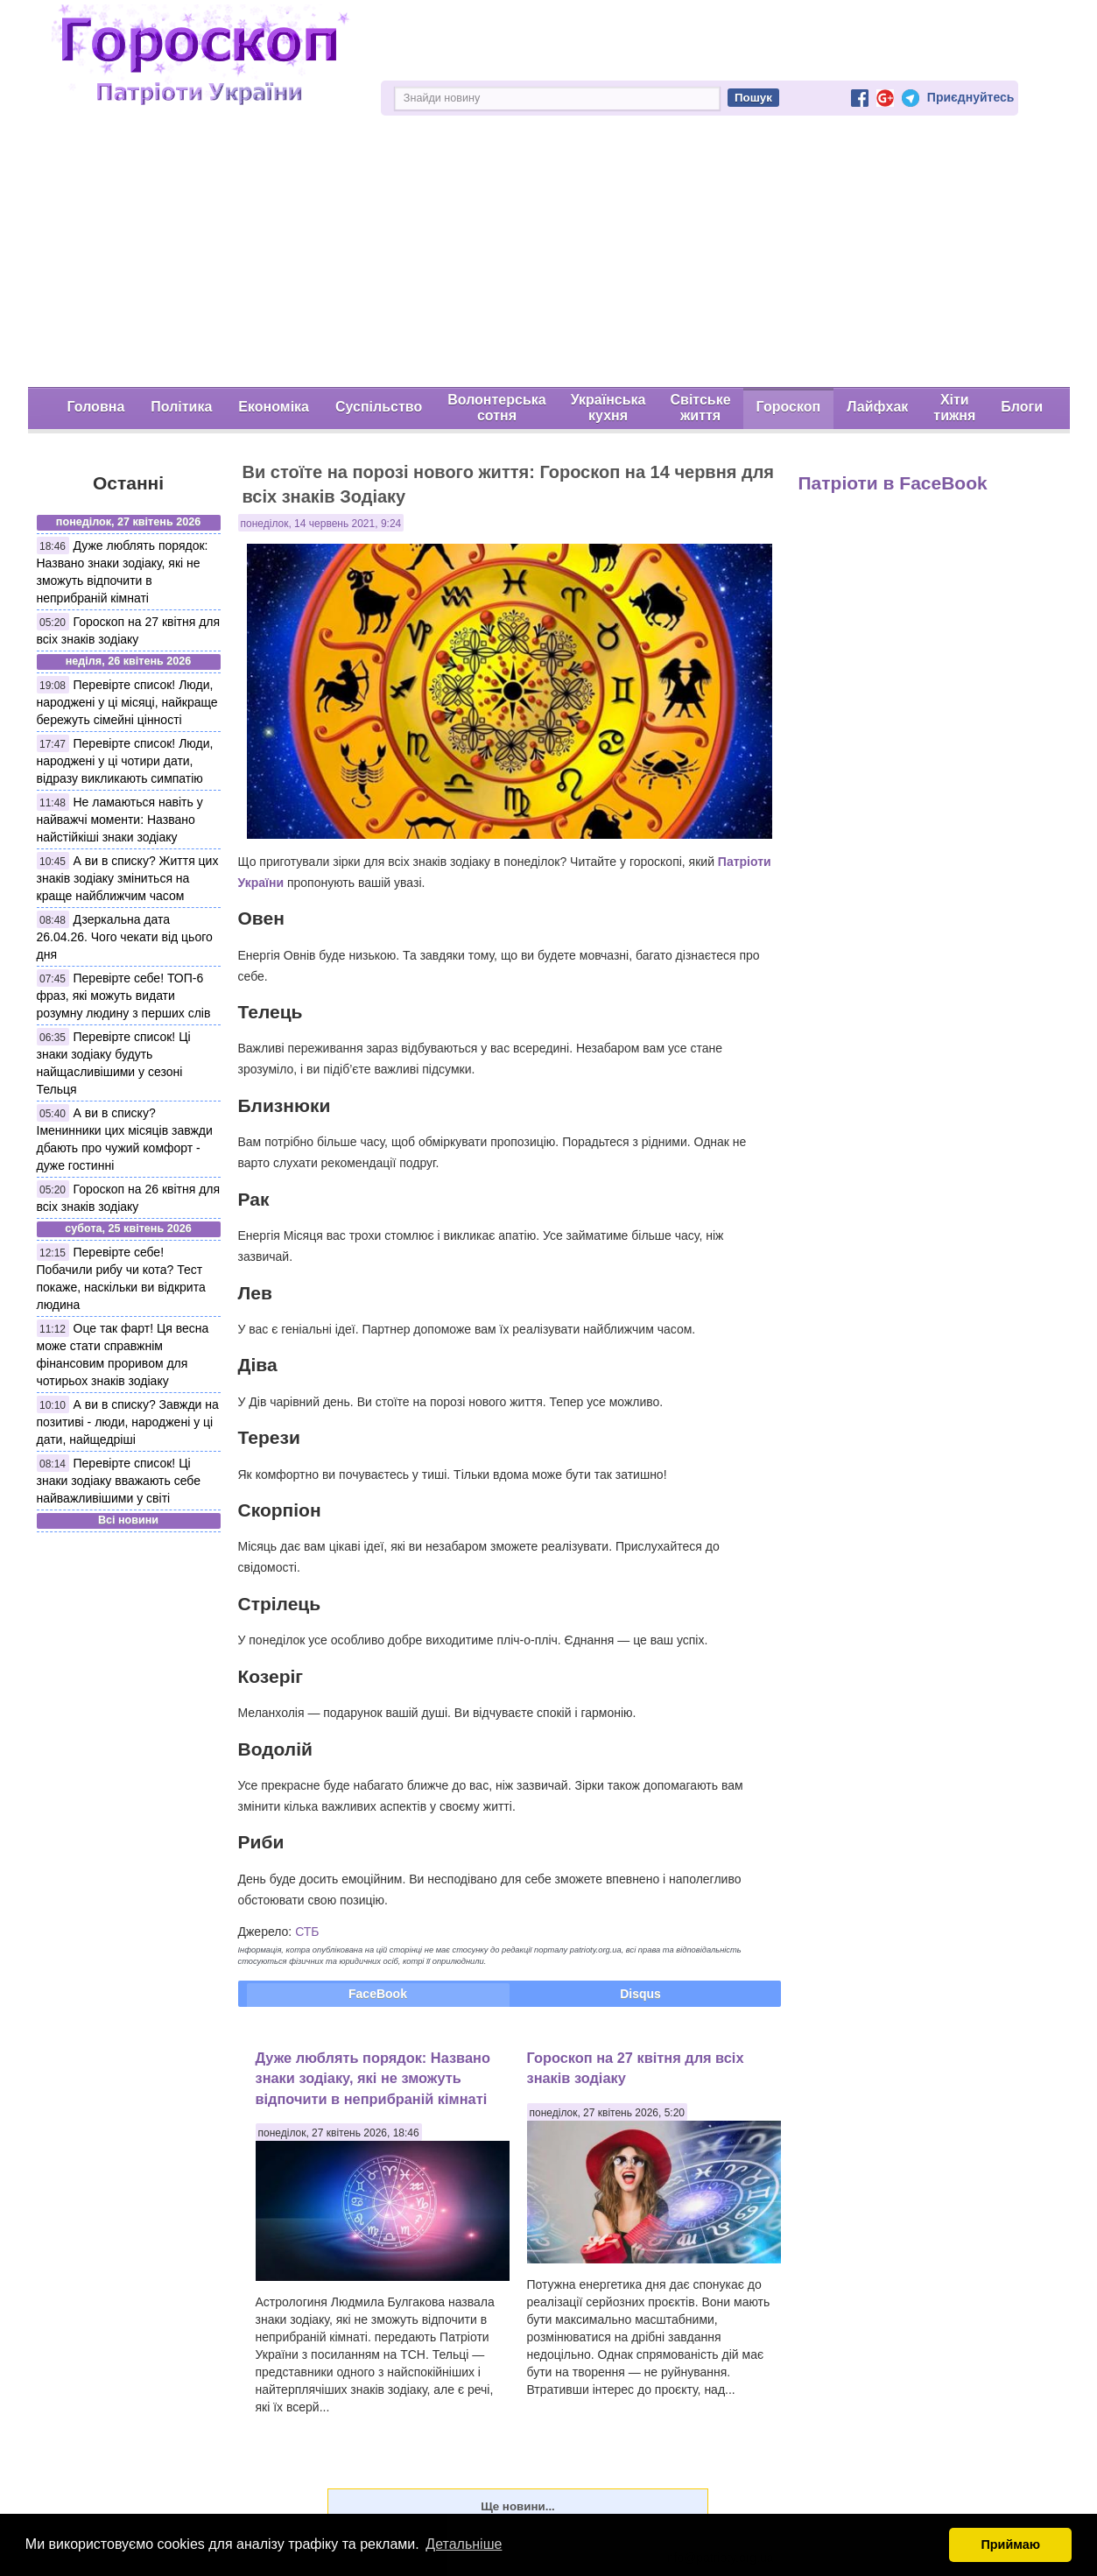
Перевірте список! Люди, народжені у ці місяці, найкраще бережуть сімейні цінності (127, 702)
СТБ (307, 1932)
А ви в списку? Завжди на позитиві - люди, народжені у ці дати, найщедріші (128, 1421)
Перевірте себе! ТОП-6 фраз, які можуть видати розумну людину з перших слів (124, 995)
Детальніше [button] (463, 2544)
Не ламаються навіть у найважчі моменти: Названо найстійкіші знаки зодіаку (120, 819)
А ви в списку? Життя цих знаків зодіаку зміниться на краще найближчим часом (128, 878)
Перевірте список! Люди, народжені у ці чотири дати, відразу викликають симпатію (125, 760)
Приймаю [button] (1010, 2544)
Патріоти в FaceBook (893, 483)
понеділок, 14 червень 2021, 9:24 (321, 523)
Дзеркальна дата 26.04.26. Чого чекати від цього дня (125, 936)
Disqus (640, 1994)
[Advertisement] (549, 255)
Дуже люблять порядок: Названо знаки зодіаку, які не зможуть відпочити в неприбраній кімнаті (373, 2078)
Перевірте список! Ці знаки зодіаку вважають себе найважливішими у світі (118, 1480)
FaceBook (377, 1994)
